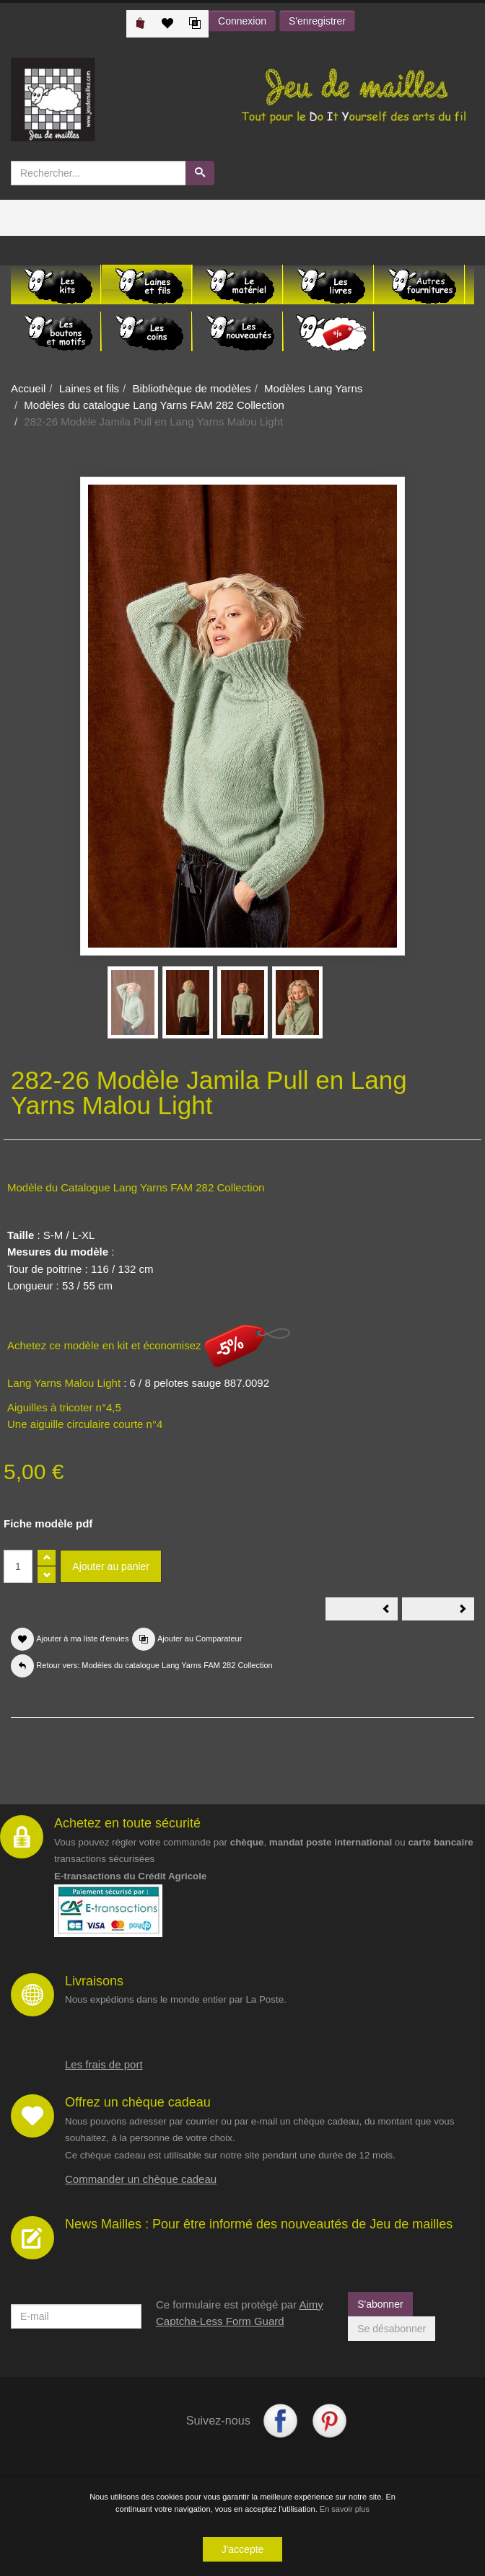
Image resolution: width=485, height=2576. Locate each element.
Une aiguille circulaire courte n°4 (84, 1424)
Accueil (28, 388)
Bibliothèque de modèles (191, 388)
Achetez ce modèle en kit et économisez (148, 1345)
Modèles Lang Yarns (313, 388)
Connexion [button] (242, 21)
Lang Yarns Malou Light (64, 1383)
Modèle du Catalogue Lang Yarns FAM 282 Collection (135, 1187)
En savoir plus (345, 2511)
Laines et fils (89, 388)
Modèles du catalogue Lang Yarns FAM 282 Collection (154, 405)
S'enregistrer (317, 21)
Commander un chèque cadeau (141, 2179)
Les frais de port (104, 2064)
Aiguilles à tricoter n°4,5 (64, 1407)
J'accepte (243, 2551)
